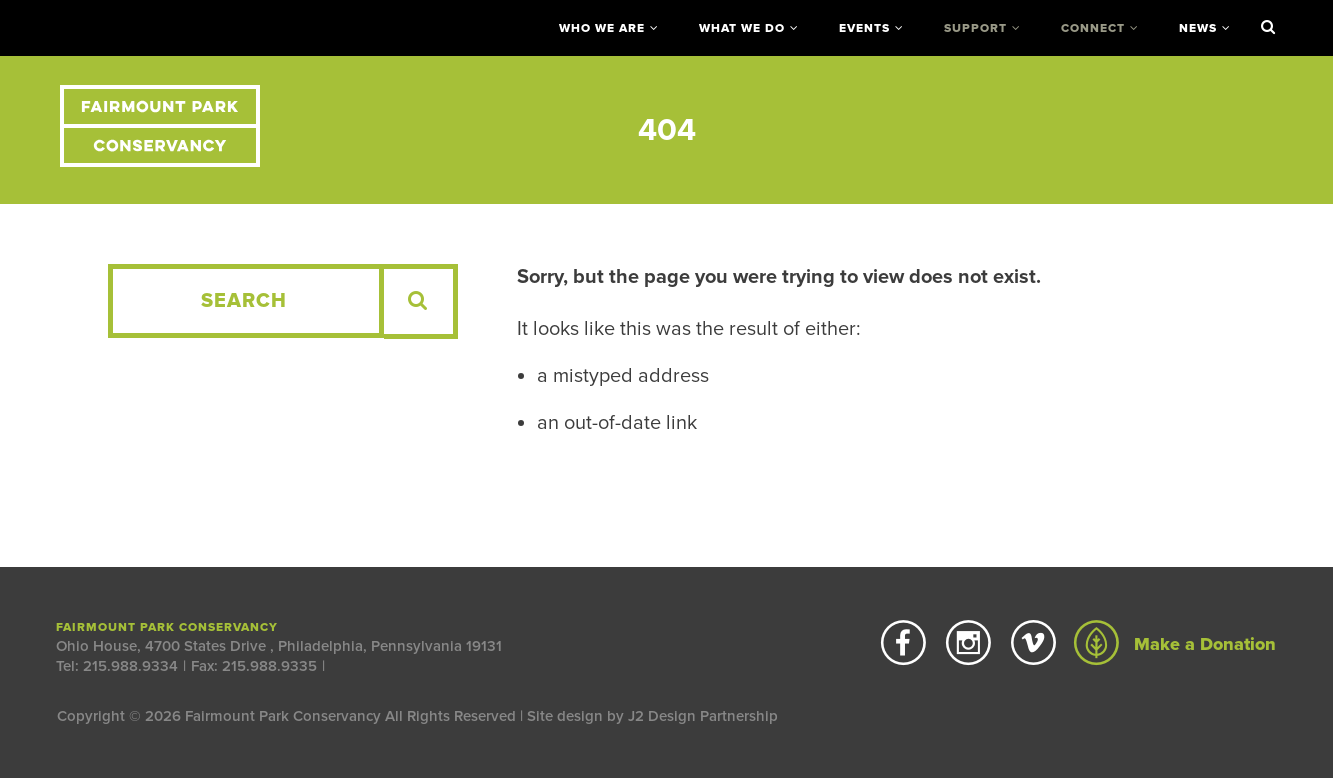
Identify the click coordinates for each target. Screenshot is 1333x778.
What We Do (742, 28)
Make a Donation (1175, 644)
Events (864, 28)
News (1198, 28)
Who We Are (602, 28)
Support (975, 28)
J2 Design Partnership (703, 716)
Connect (1093, 28)
